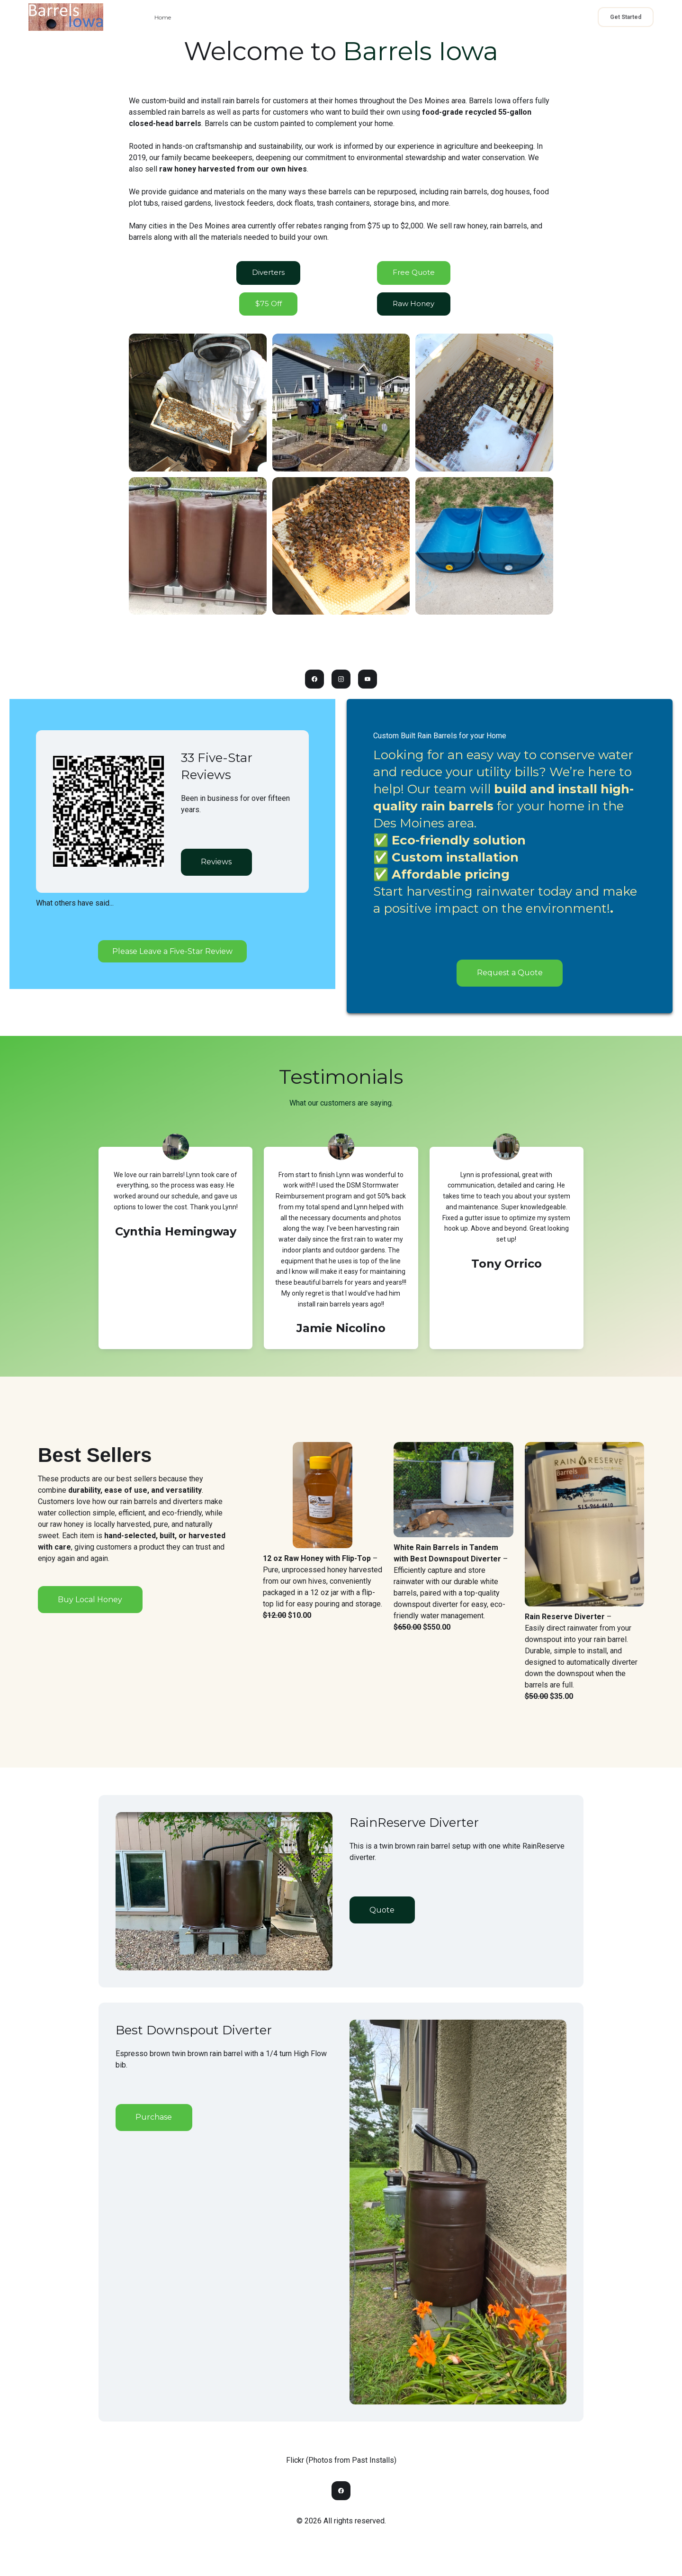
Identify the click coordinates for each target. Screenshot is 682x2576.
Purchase (153, 2120)
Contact (239, 17)
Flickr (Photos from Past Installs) (341, 2463)
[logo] (65, 17)
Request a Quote (510, 976)
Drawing (413, 17)
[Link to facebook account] (312, 683)
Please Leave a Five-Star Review (172, 953)
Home (162, 17)
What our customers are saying (340, 1106)
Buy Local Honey (89, 1602)
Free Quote (413, 274)
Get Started (625, 17)
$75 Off (268, 307)
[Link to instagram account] (341, 683)
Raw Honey (324, 17)
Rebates (370, 17)
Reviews (215, 866)
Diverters (268, 274)
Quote (279, 17)
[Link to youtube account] (369, 683)
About (199, 17)
